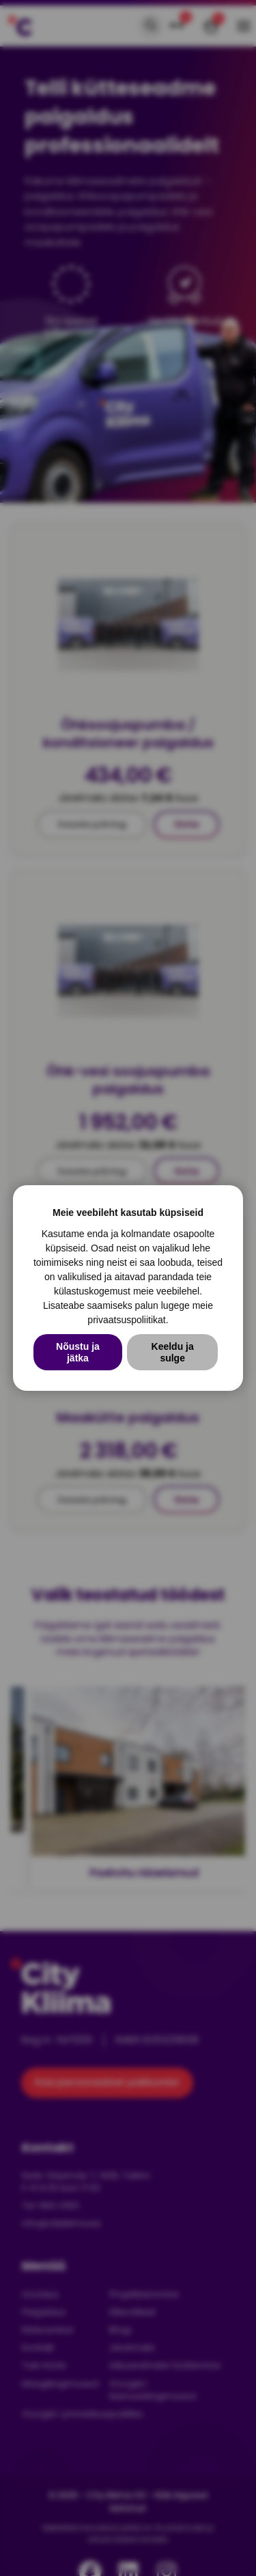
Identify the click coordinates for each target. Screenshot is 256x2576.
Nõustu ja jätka (78, 1352)
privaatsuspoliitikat (126, 1319)
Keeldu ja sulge (173, 1352)
